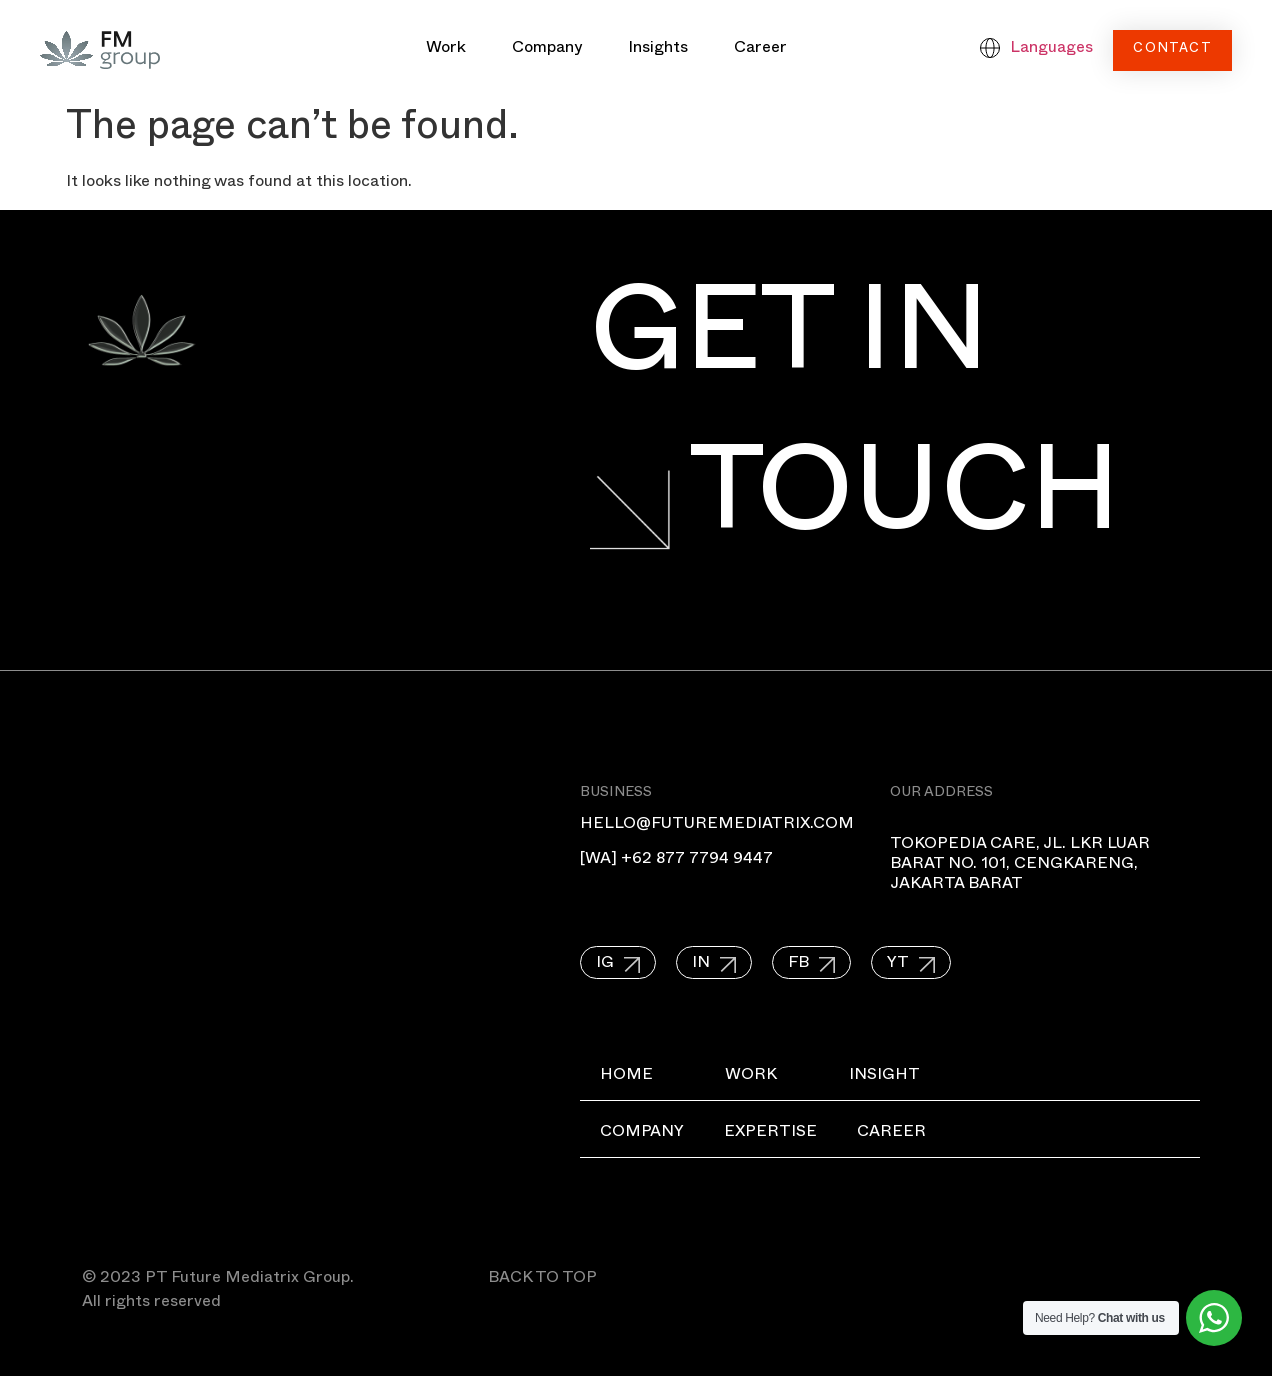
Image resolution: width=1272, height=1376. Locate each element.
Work (446, 50)
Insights (658, 50)
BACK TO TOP (542, 1280)
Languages (1051, 50)
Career (760, 50)
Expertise (770, 1134)
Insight (884, 1077)
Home (626, 1077)
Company (547, 50)
